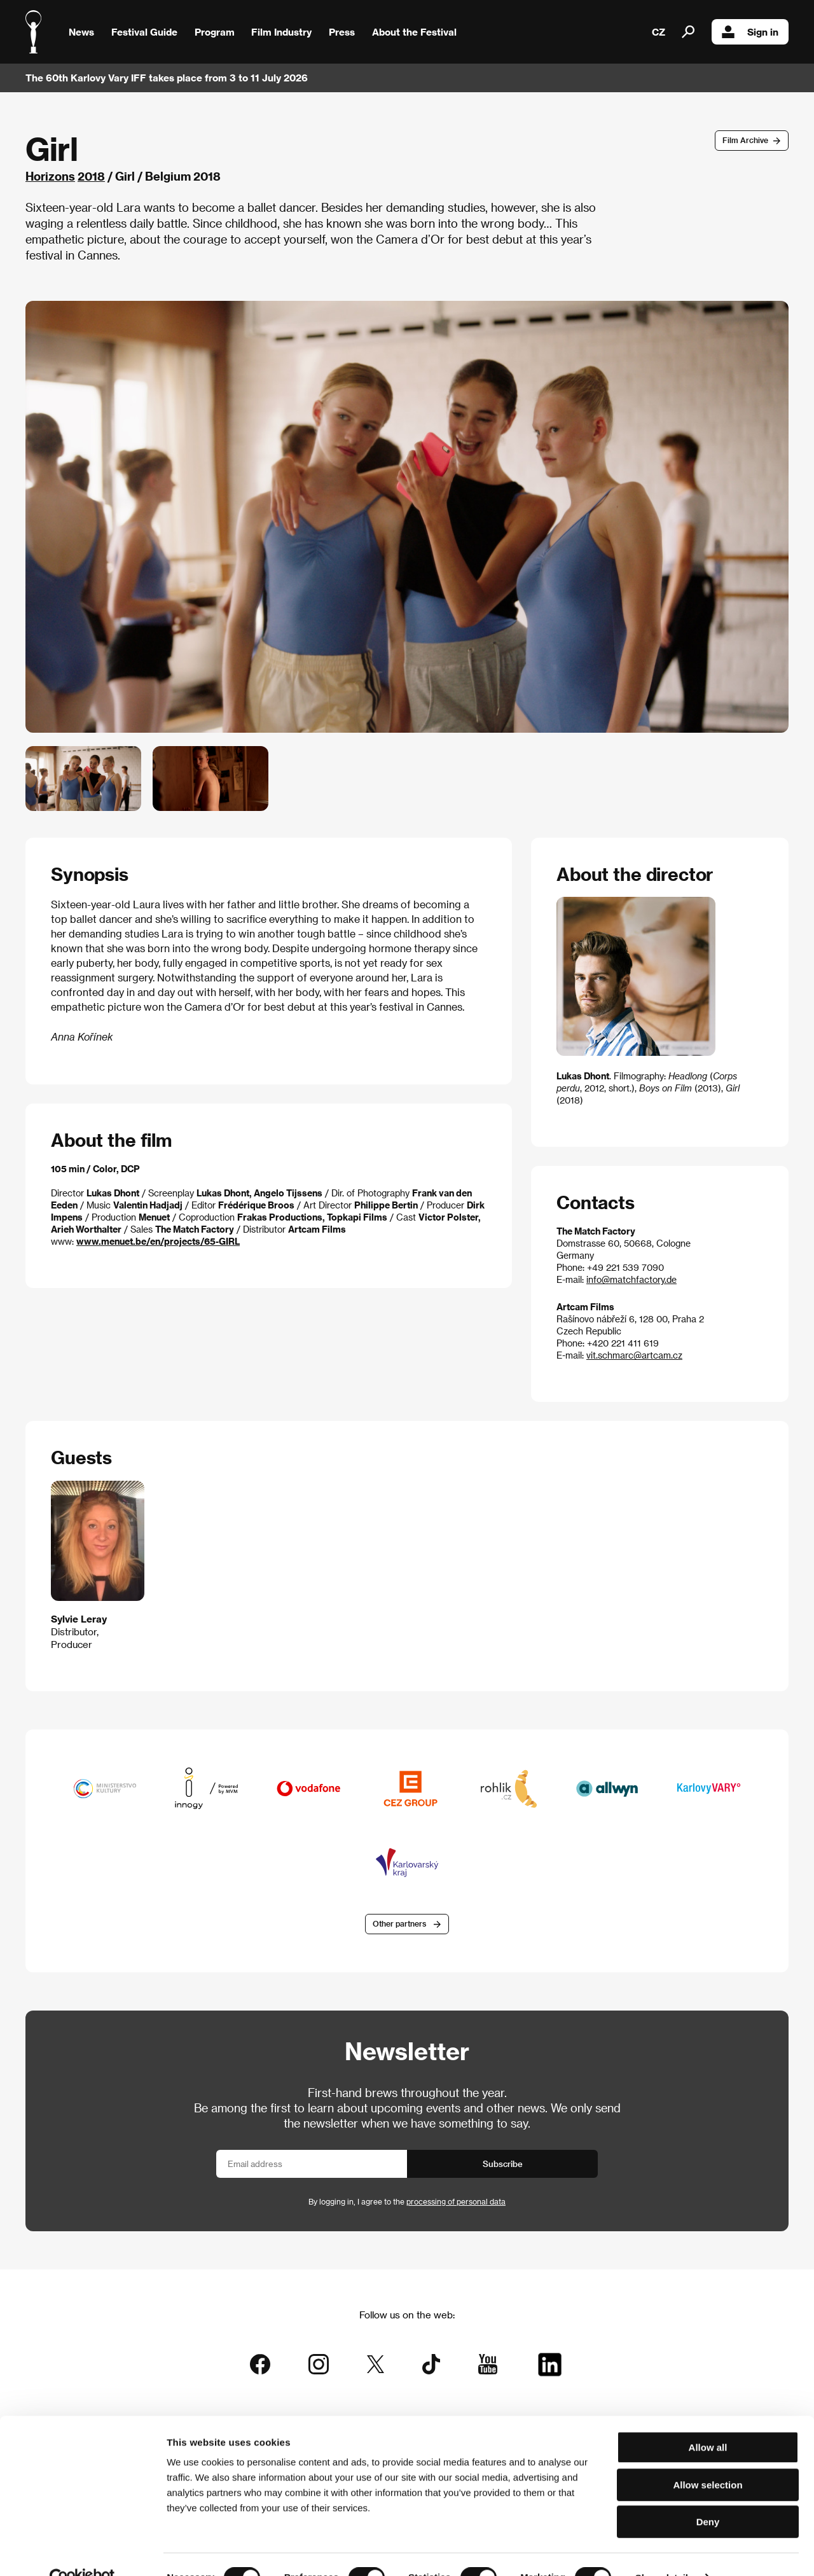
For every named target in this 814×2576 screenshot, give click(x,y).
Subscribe (503, 2164)
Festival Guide (144, 32)
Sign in (750, 31)
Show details (664, 2550)
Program (215, 32)
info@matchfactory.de (631, 1279)
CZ (658, 32)
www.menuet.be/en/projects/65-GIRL (158, 1241)
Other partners (399, 1924)
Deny (708, 2494)
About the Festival (414, 32)
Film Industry (281, 32)
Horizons (50, 176)
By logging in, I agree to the (407, 2202)
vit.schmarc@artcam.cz (634, 1355)
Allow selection (707, 2458)
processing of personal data (456, 2202)
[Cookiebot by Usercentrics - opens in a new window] (82, 2551)
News (81, 32)
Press (342, 32)
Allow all (708, 2420)
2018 (91, 176)
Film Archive (745, 139)
